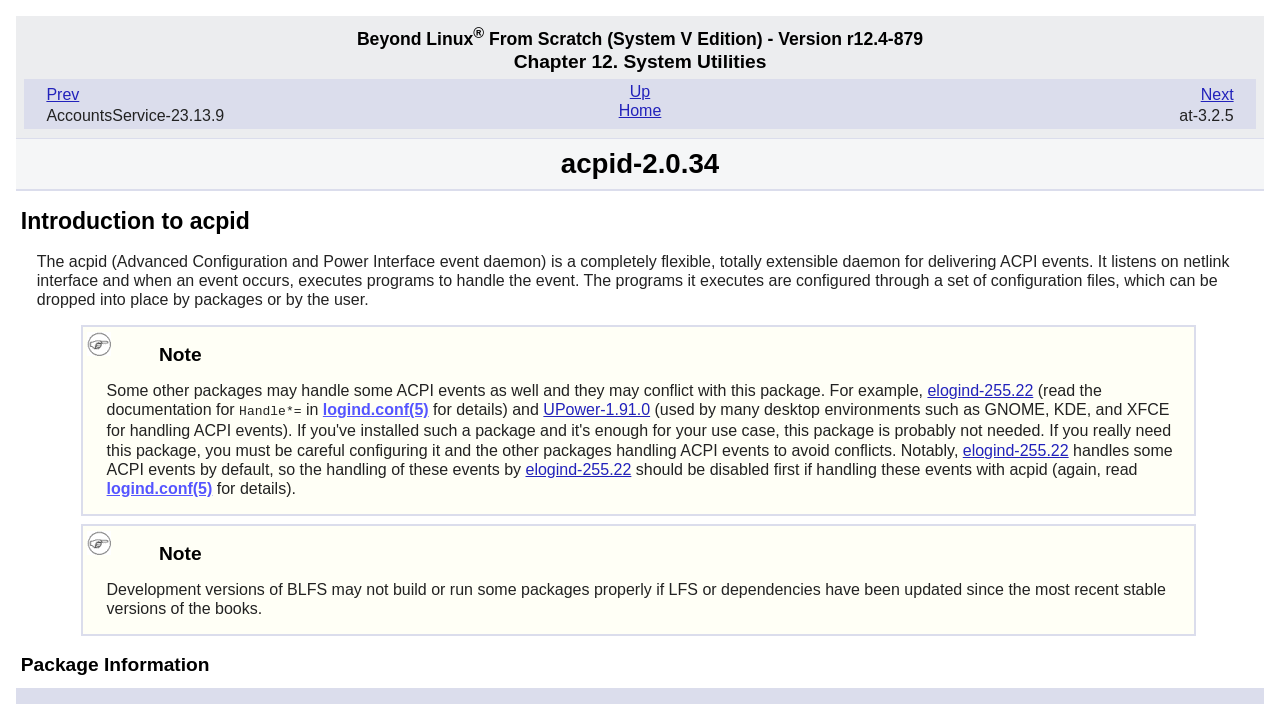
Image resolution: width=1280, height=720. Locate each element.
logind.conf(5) (376, 409)
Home (640, 110)
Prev (62, 94)
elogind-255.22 (980, 390)
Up (640, 91)
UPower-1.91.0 (596, 409)
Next (1217, 94)
